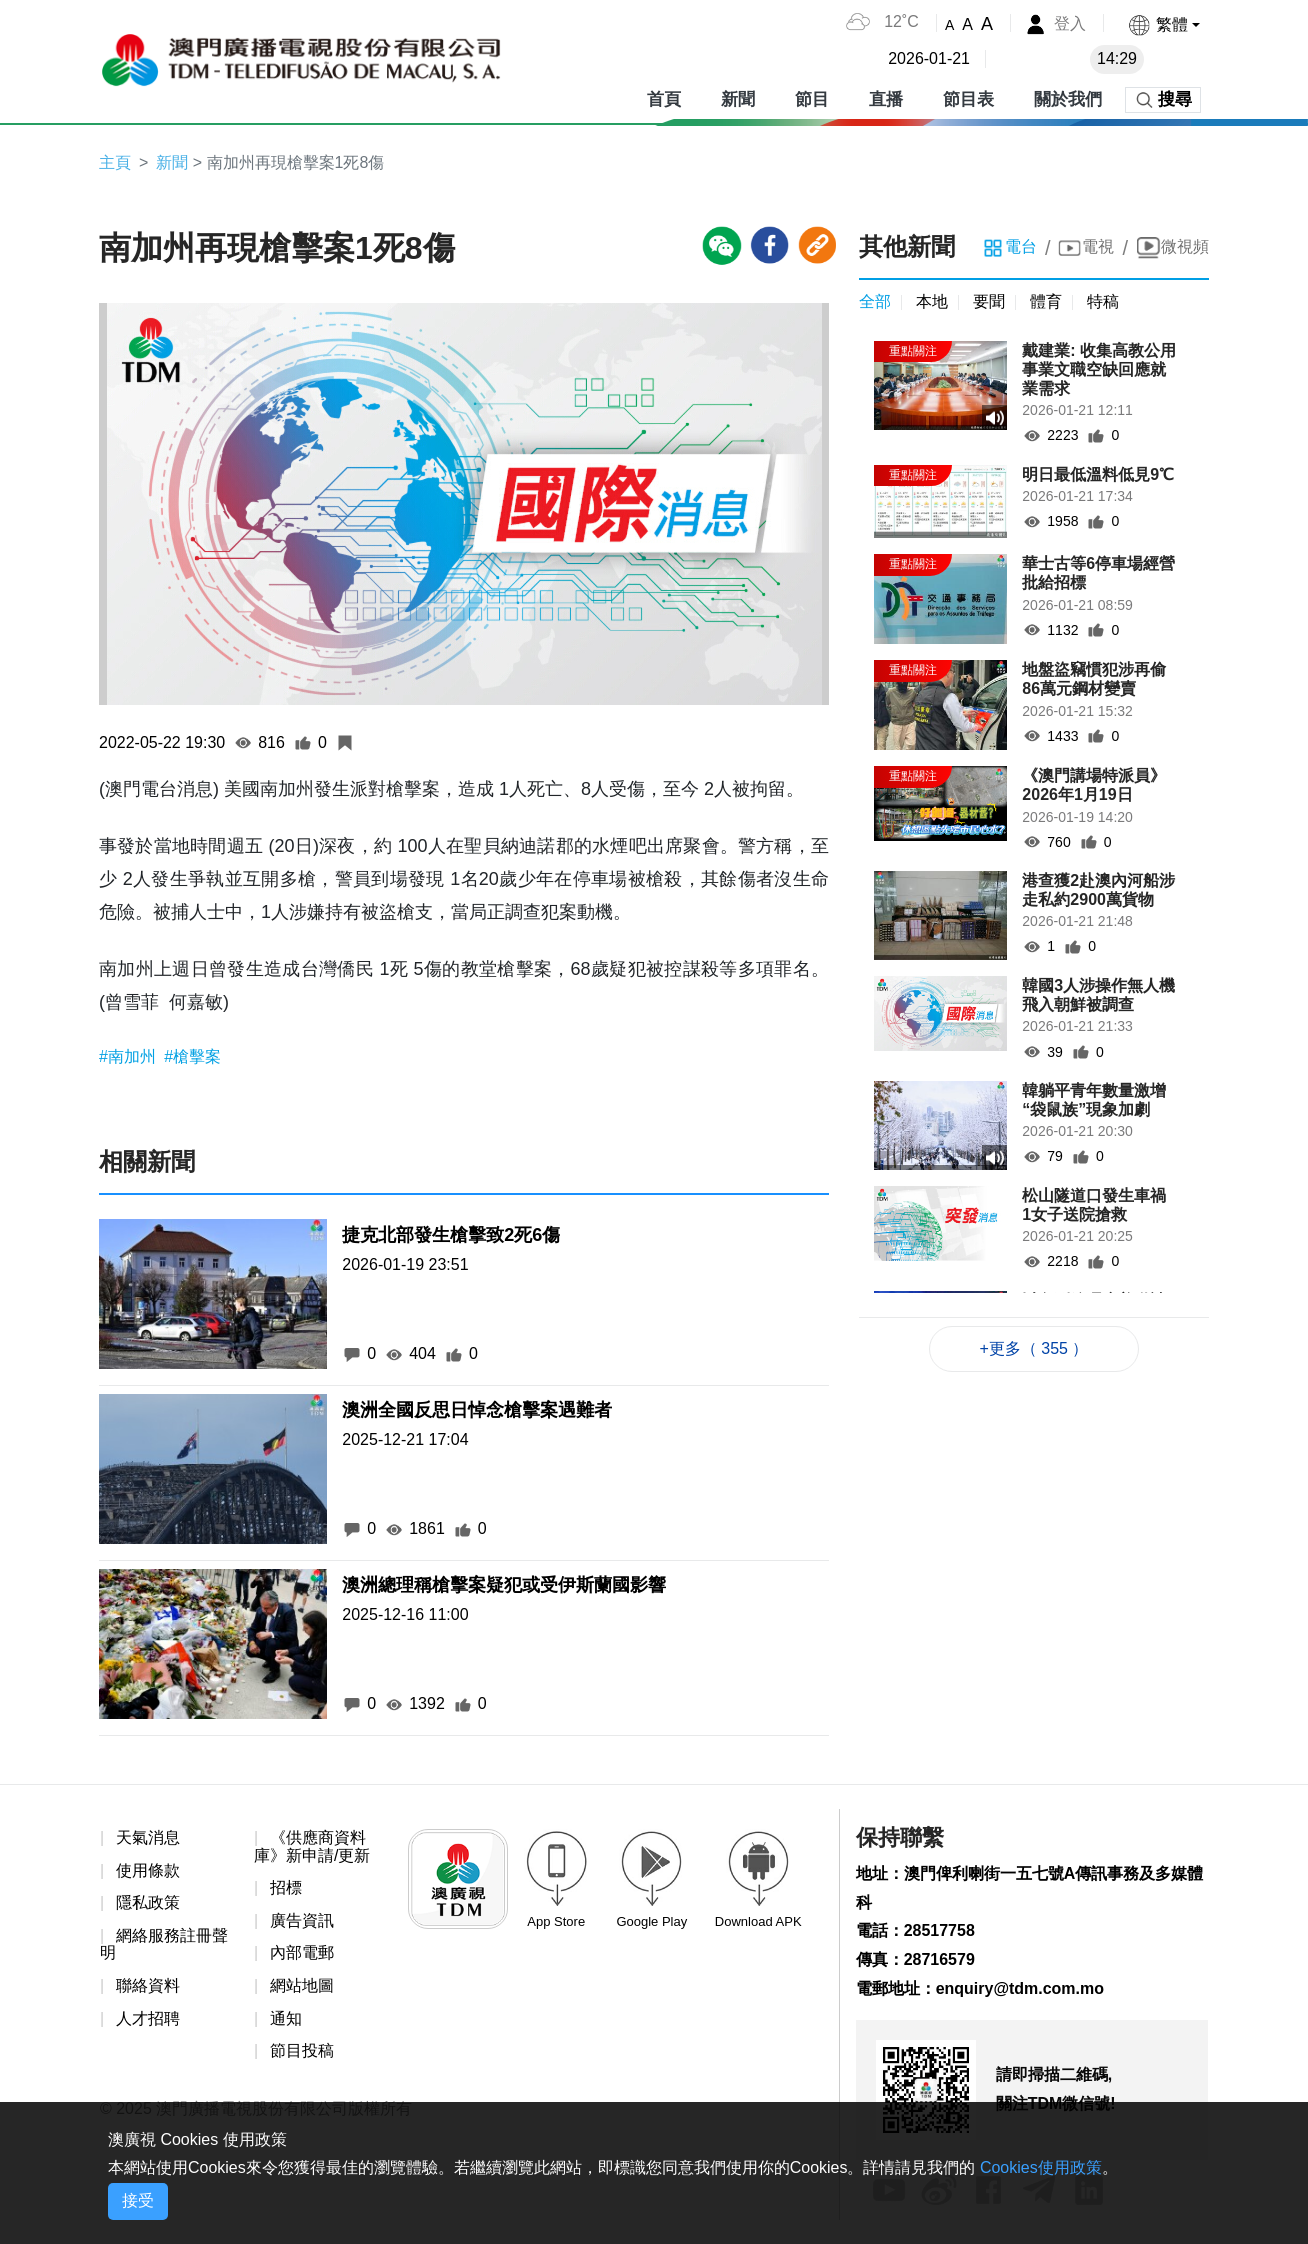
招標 (286, 1887)
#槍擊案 (192, 1056)
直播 (886, 99)
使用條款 (148, 1870)
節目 (812, 99)
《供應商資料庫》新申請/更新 (312, 1846)
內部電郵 (302, 1952)
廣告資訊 (302, 1920)
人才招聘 (148, 2018)
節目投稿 (302, 2050)
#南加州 (129, 1056)
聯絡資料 (148, 1985)
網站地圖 (302, 1985)
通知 (286, 2018)
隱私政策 (148, 1902)
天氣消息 (148, 1837)
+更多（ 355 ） (1034, 1348)
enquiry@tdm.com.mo (1020, 1988)
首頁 (664, 99)
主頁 (115, 162)
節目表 (968, 99)
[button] (1163, 24)
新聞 (738, 99)
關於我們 (1068, 99)
